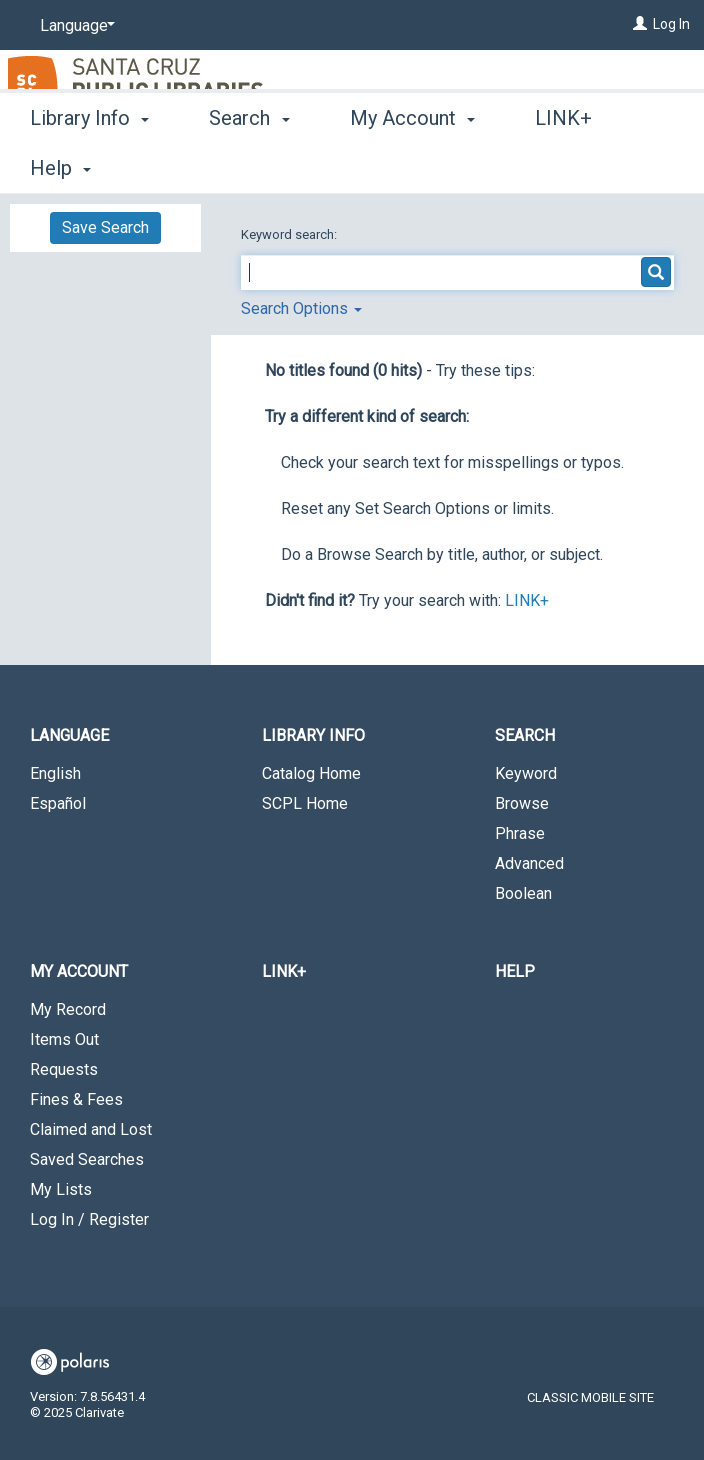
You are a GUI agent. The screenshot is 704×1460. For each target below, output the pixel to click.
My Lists (61, 1189)
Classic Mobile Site (590, 1397)
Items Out (64, 1039)
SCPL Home (305, 803)
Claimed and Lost (91, 1129)
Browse (522, 803)
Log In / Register (89, 1219)
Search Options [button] (301, 308)
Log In (671, 24)
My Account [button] (412, 165)
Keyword (526, 773)
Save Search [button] (105, 227)
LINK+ (527, 600)
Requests (64, 1069)
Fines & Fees (76, 1099)
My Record (68, 1009)
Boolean (523, 893)
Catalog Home (311, 773)
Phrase (520, 833)
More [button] (574, 168)
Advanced (529, 863)
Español (58, 803)
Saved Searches (87, 1159)
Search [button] (249, 165)
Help (515, 971)
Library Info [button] (89, 165)
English (55, 773)
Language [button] (69, 735)
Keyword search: (290, 234)
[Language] (74, 26)
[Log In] (640, 24)
